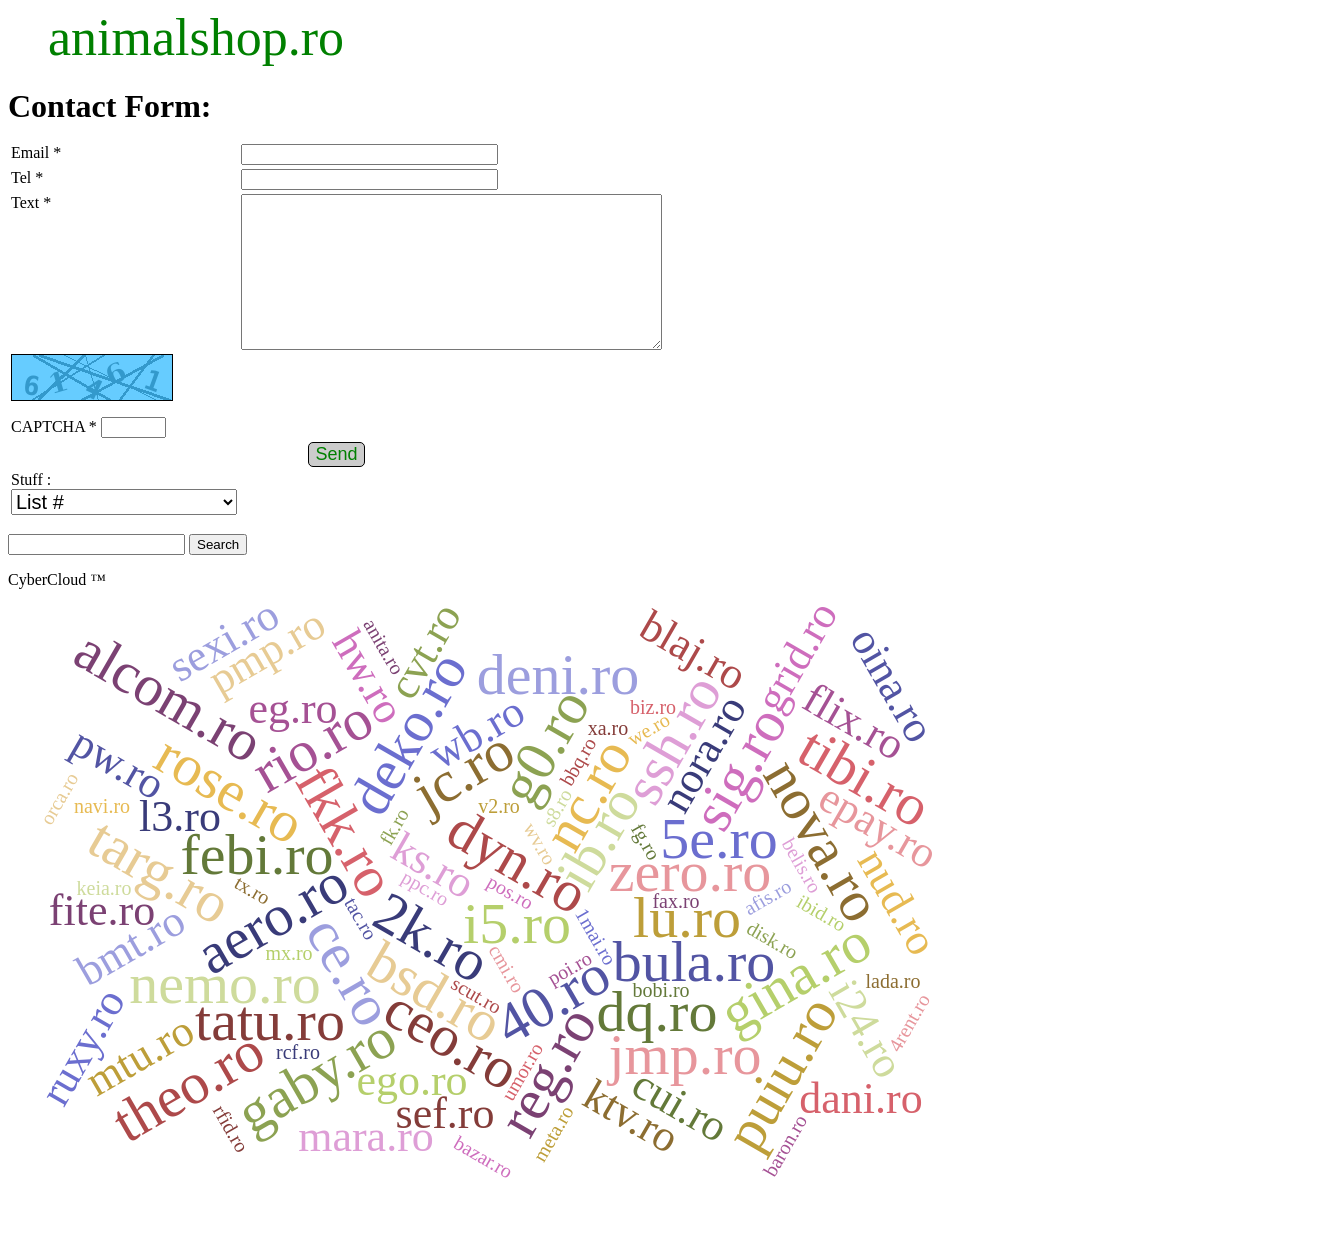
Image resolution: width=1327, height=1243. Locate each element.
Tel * (27, 177)
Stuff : (31, 509)
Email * (36, 152)
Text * (31, 202)
